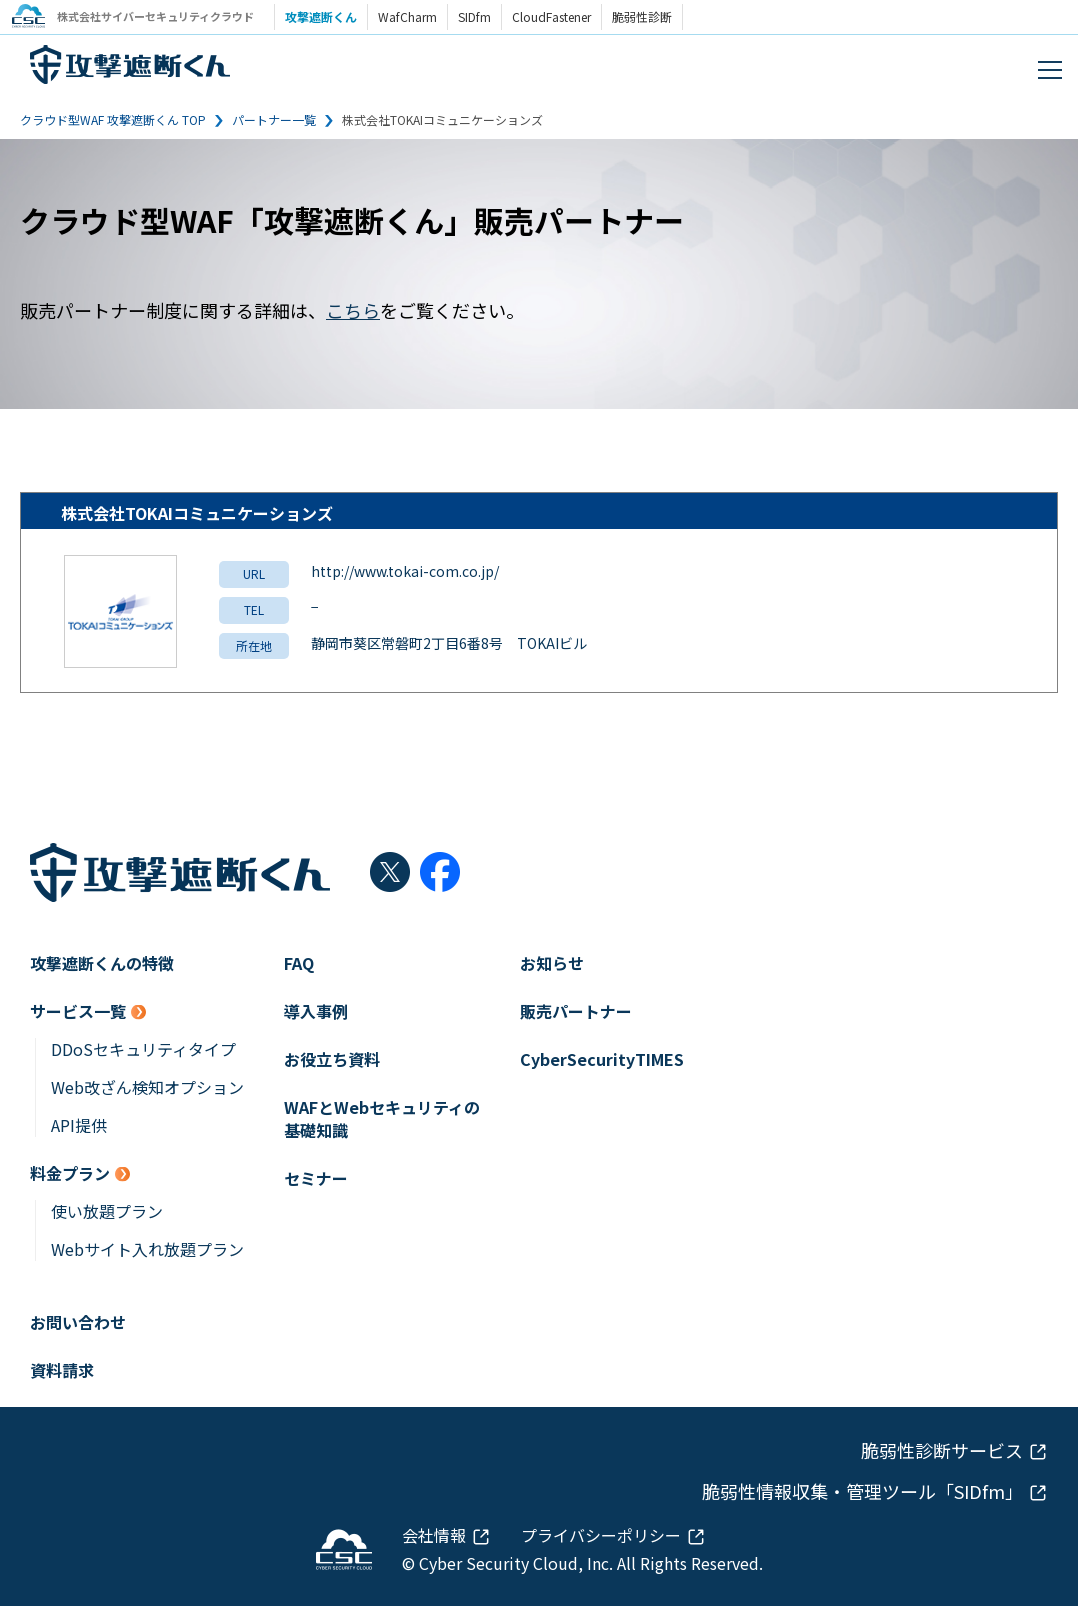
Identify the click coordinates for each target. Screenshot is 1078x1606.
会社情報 (434, 1535)
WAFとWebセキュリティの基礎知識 (382, 1119)
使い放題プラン (107, 1211)
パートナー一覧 (274, 119)
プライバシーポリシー (601, 1535)
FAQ (299, 963)
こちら (353, 310)
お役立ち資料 (332, 1059)
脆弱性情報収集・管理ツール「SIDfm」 (862, 1491)
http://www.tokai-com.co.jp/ (405, 571)
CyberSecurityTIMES (602, 1059)
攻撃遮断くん (326, 16)
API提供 (79, 1125)
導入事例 (316, 1011)
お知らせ (552, 963)
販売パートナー (576, 1011)
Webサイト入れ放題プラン (147, 1249)
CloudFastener (556, 16)
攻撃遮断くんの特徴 (102, 963)
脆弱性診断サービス (942, 1450)
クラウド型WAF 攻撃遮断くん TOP (113, 119)
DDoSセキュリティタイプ (143, 1049)
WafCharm (412, 16)
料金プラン (70, 1173)
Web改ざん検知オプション (147, 1087)
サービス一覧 (78, 1011)
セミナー (316, 1178)
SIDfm (479, 16)
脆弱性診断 (647, 16)
